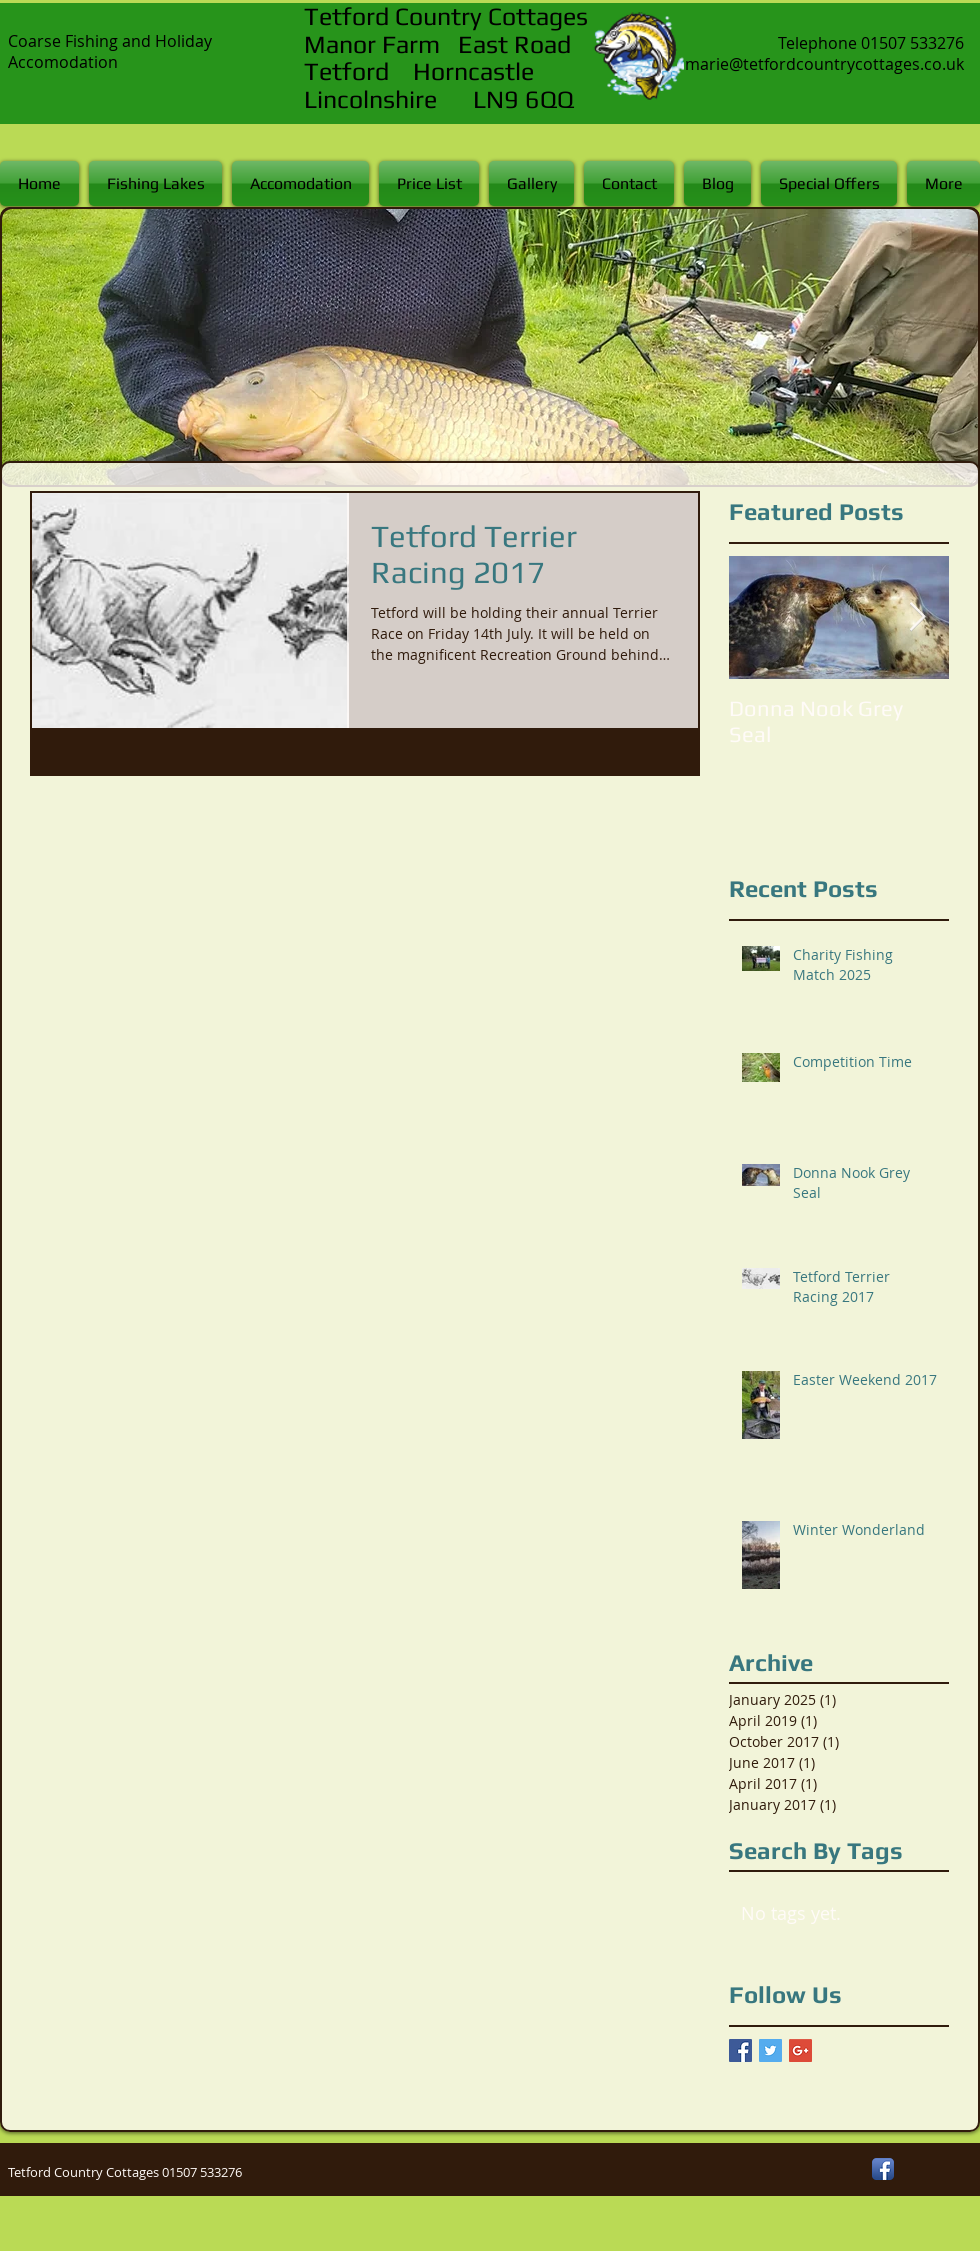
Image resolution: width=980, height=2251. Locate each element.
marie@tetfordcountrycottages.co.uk (824, 64)
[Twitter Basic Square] (770, 2050)
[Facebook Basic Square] (740, 2050)
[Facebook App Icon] (883, 2169)
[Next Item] (917, 617)
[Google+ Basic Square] (800, 2050)
